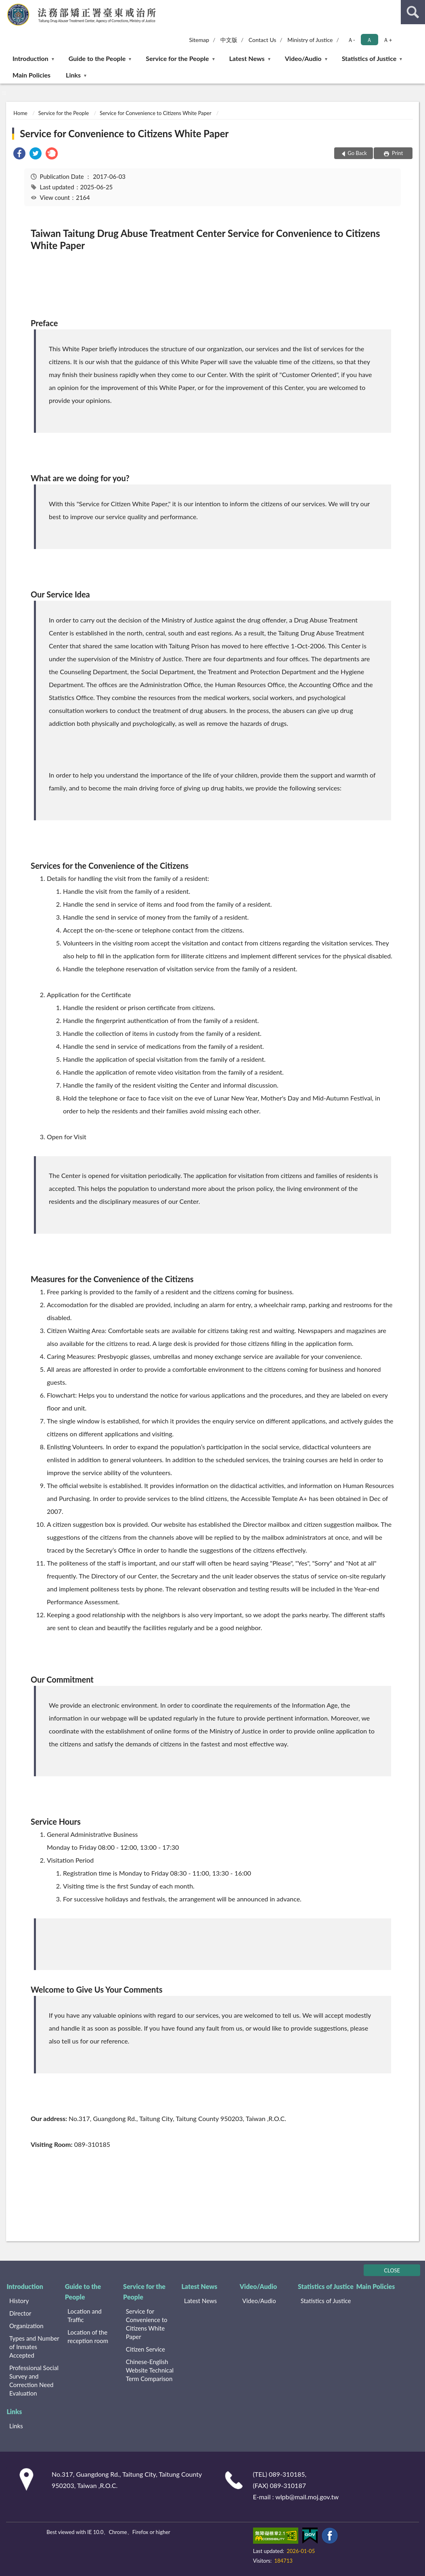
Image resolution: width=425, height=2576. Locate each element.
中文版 (228, 39)
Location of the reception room (87, 2336)
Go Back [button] (357, 153)
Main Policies (31, 75)
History (19, 2300)
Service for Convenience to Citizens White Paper (155, 113)
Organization (26, 2325)
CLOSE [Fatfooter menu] (392, 2270)
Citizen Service (145, 2349)
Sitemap (199, 39)
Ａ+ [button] (387, 39)
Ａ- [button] (351, 39)
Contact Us (262, 39)
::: (6, 6)
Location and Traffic (84, 2315)
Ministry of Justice (310, 39)
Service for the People (177, 58)
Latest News (247, 58)
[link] (19, 154)
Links (73, 75)
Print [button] (397, 153)
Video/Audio (303, 58)
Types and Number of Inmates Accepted (34, 2347)
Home (20, 113)
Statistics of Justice (369, 58)
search (413, 12)
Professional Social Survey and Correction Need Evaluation (34, 2380)
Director (20, 2313)
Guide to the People (97, 58)
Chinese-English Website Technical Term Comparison (150, 2370)
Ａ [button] (369, 39)
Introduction (30, 58)
